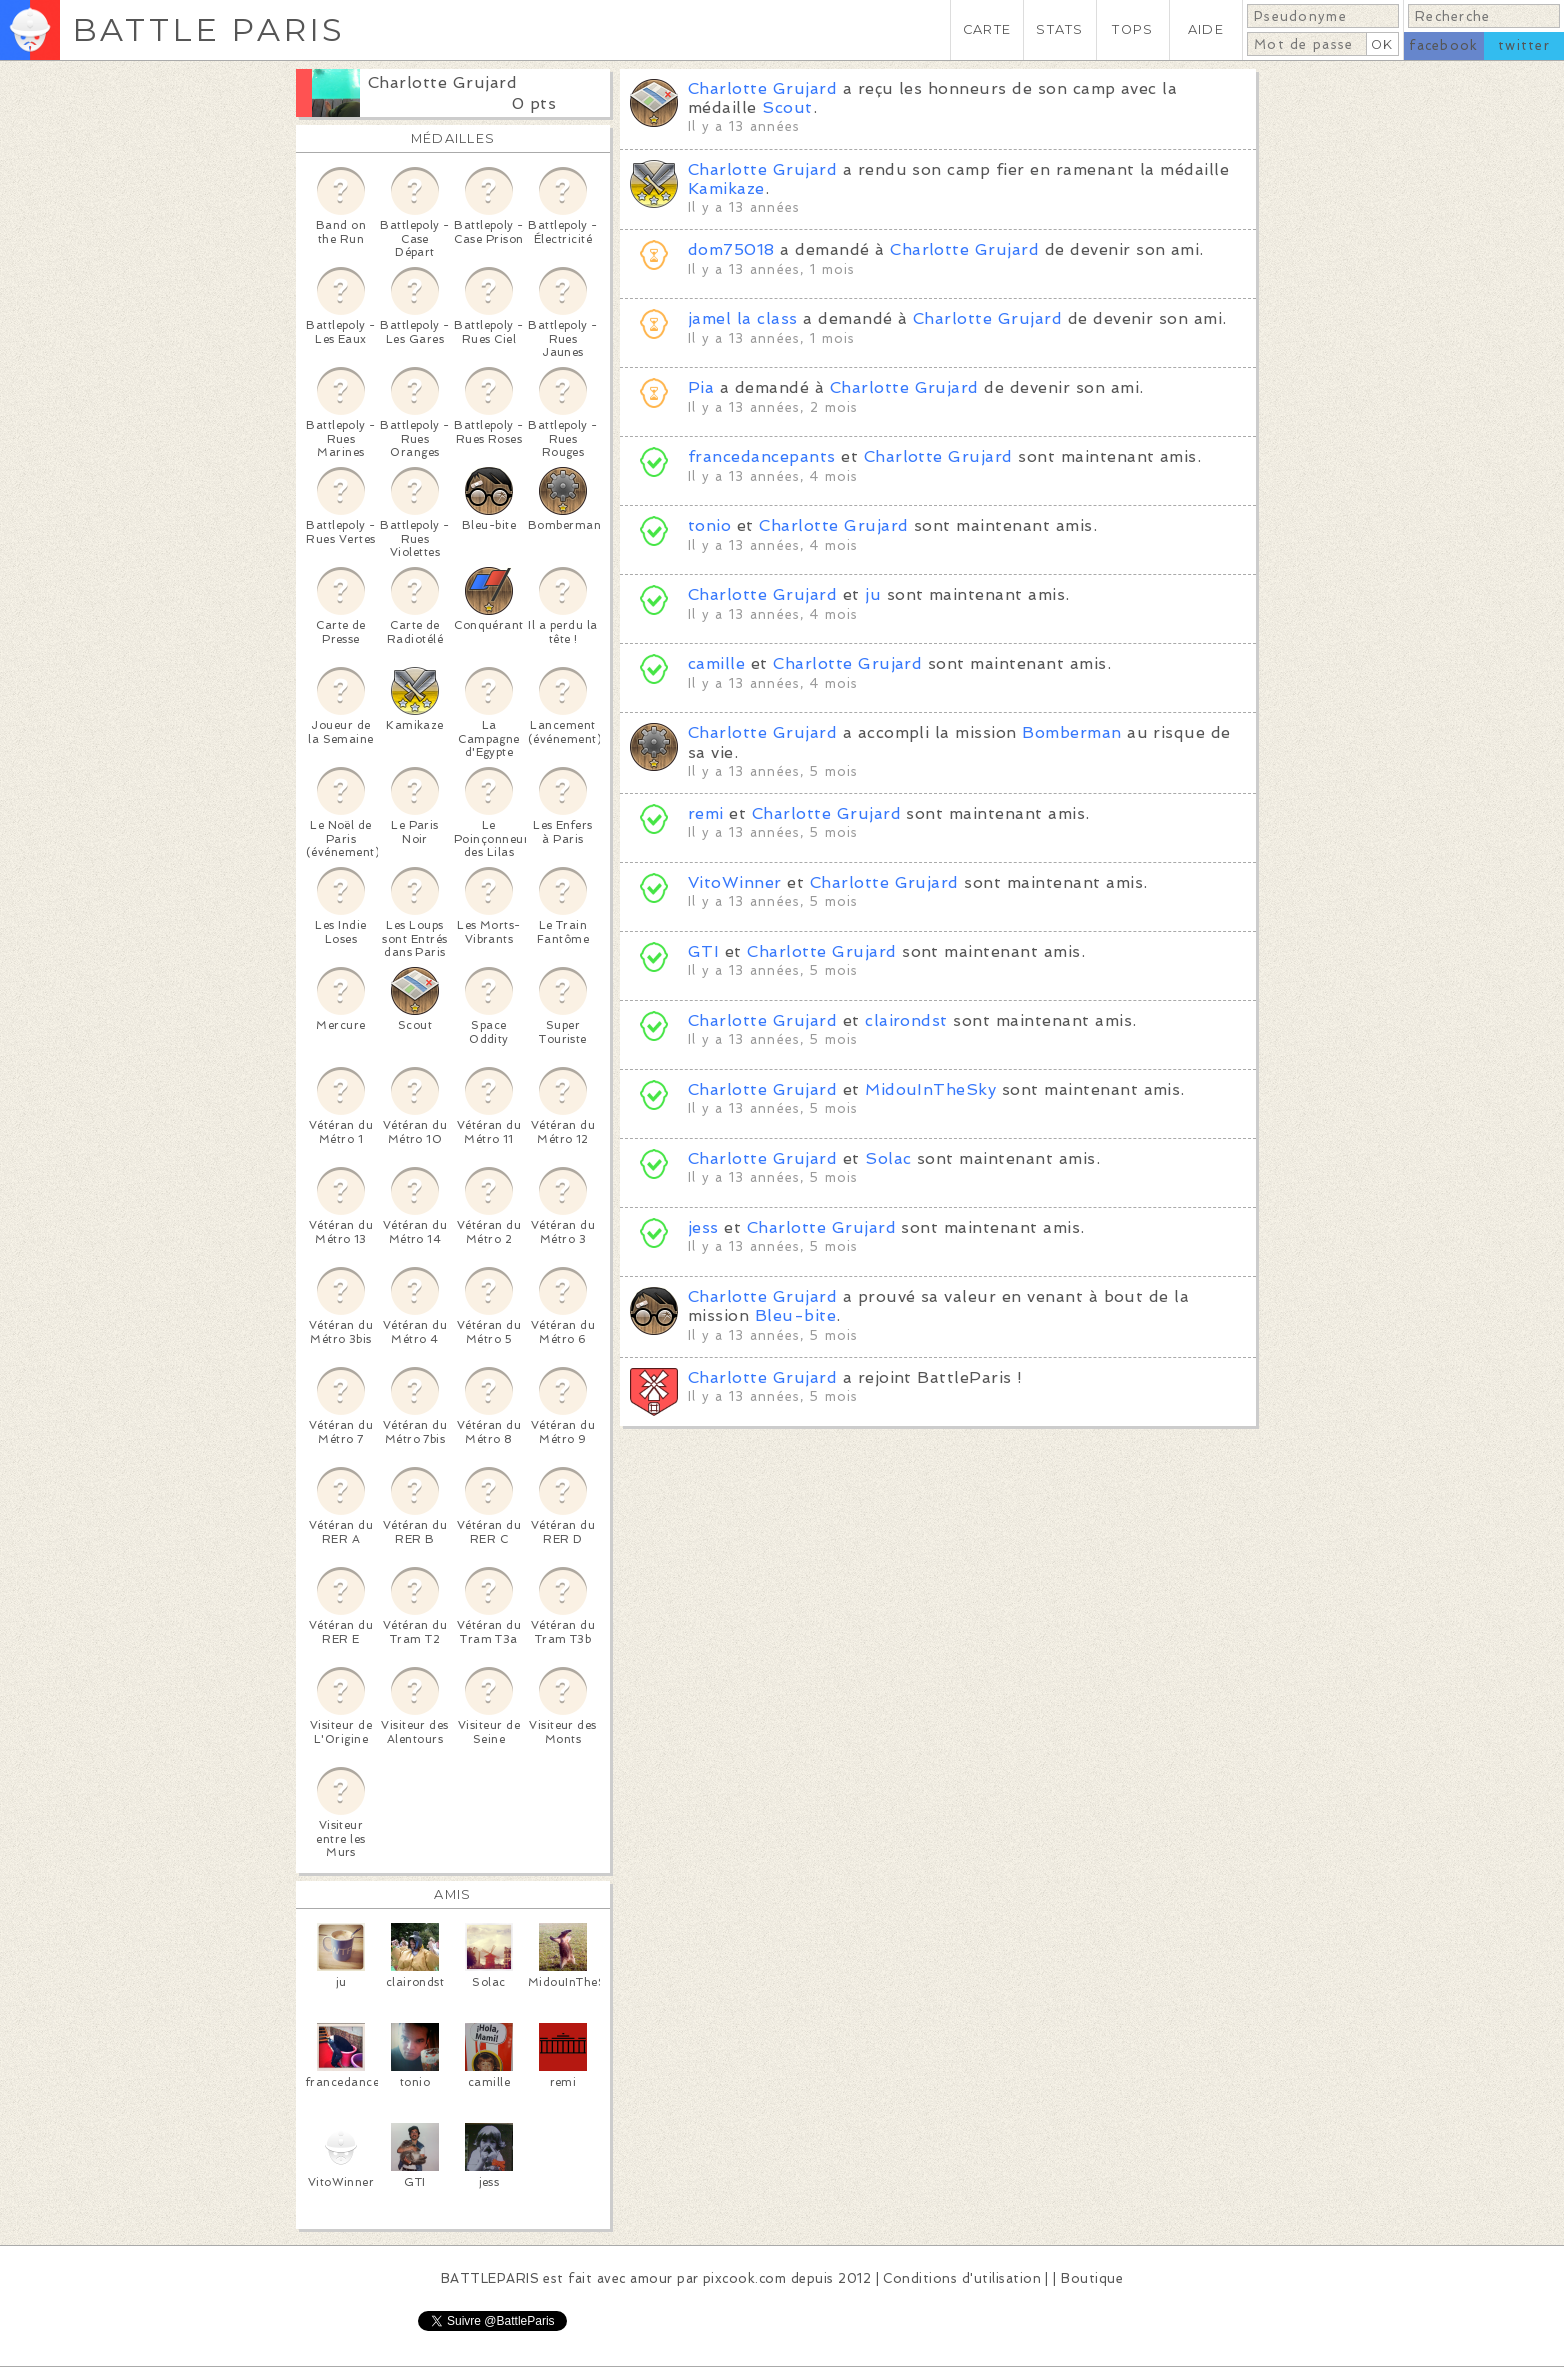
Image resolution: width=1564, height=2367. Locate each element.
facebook (1443, 45)
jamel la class (743, 318)
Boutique (1092, 2278)
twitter (1524, 45)
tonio (709, 525)
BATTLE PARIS (208, 29)
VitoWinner (735, 882)
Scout (787, 107)
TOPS (1132, 29)
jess (703, 1227)
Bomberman (1071, 732)
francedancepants (762, 456)
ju (873, 594)
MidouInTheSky (930, 1089)
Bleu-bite (795, 1315)
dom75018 (731, 249)
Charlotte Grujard (442, 82)
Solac (888, 1158)
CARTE (987, 29)
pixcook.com (744, 2278)
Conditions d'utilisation (962, 2278)
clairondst (906, 1020)
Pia (701, 387)
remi (706, 813)
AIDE (1206, 29)
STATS (1059, 29)
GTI (703, 951)
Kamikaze (726, 188)
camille (716, 663)
